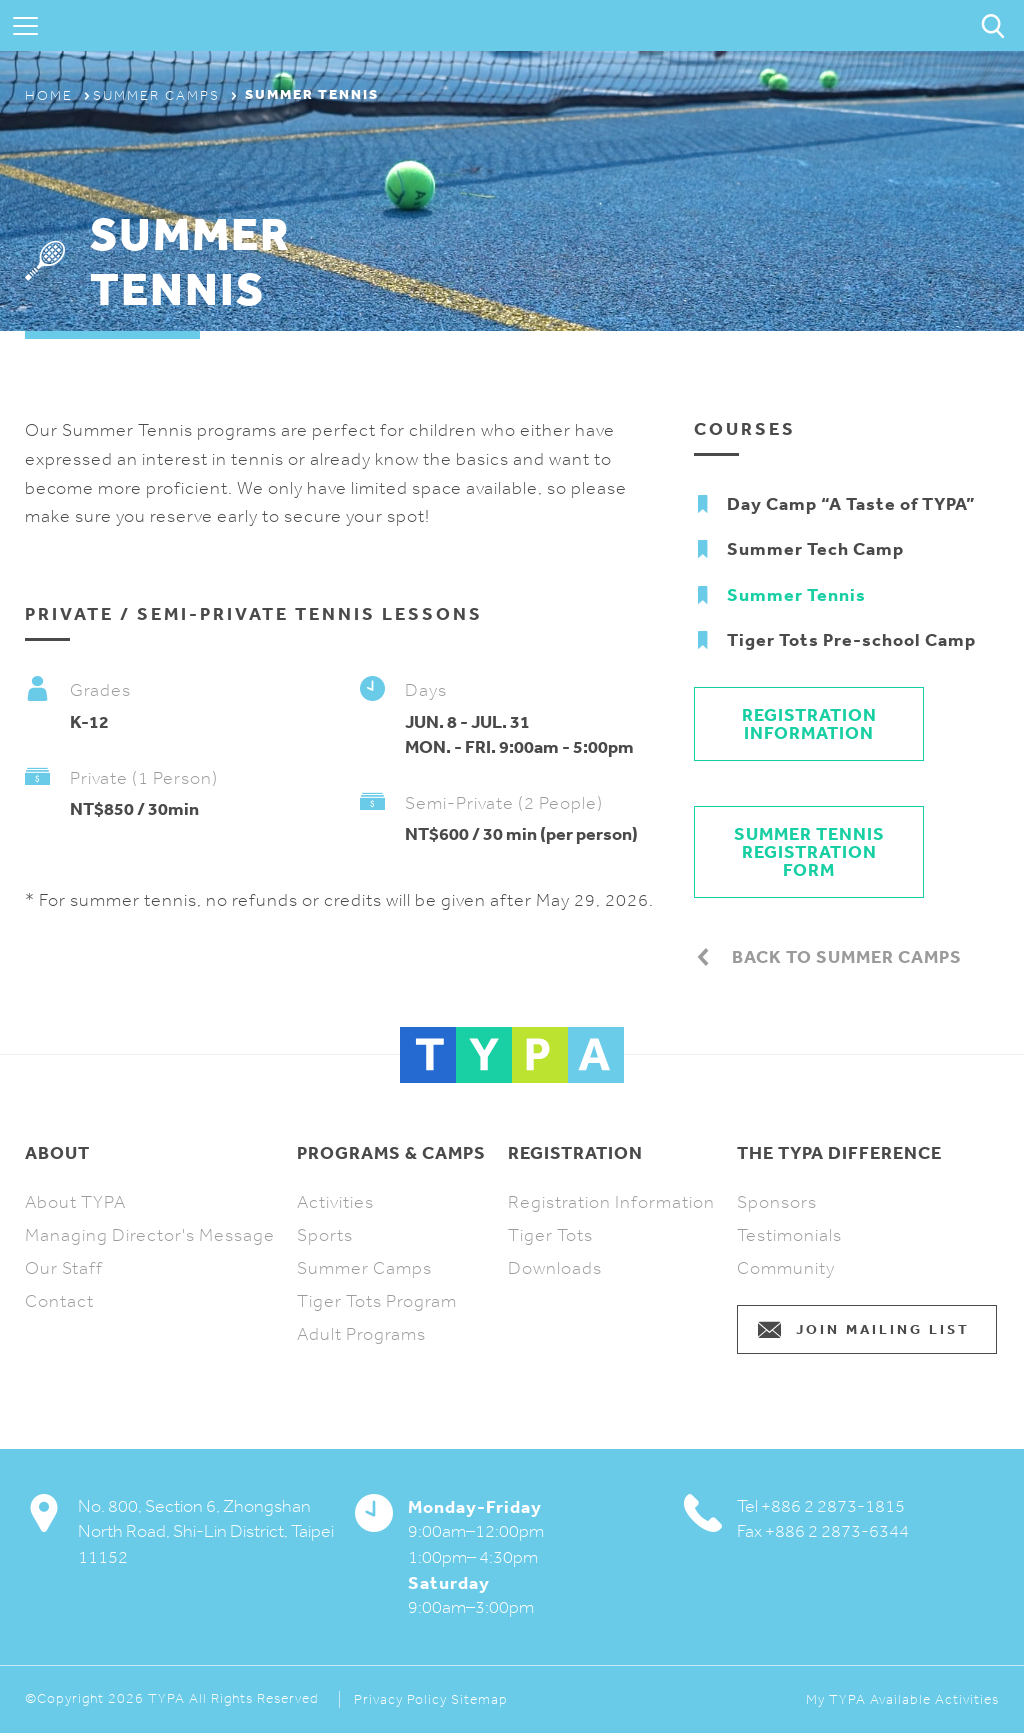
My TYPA (836, 1700)
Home (49, 95)
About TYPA (75, 1202)
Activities (335, 1202)
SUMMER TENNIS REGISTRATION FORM (809, 851)
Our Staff (64, 1268)
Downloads (555, 1268)
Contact (59, 1301)
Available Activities (934, 1700)
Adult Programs (361, 1334)
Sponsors (777, 1202)
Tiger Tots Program (377, 1301)
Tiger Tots (550, 1235)
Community (786, 1268)
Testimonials (789, 1235)
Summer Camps (156, 95)
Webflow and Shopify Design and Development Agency (663, 1700)
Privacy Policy (400, 1700)
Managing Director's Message (150, 1235)
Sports (325, 1235)
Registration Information (809, 723)
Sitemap (479, 1700)
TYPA (512, 25)
